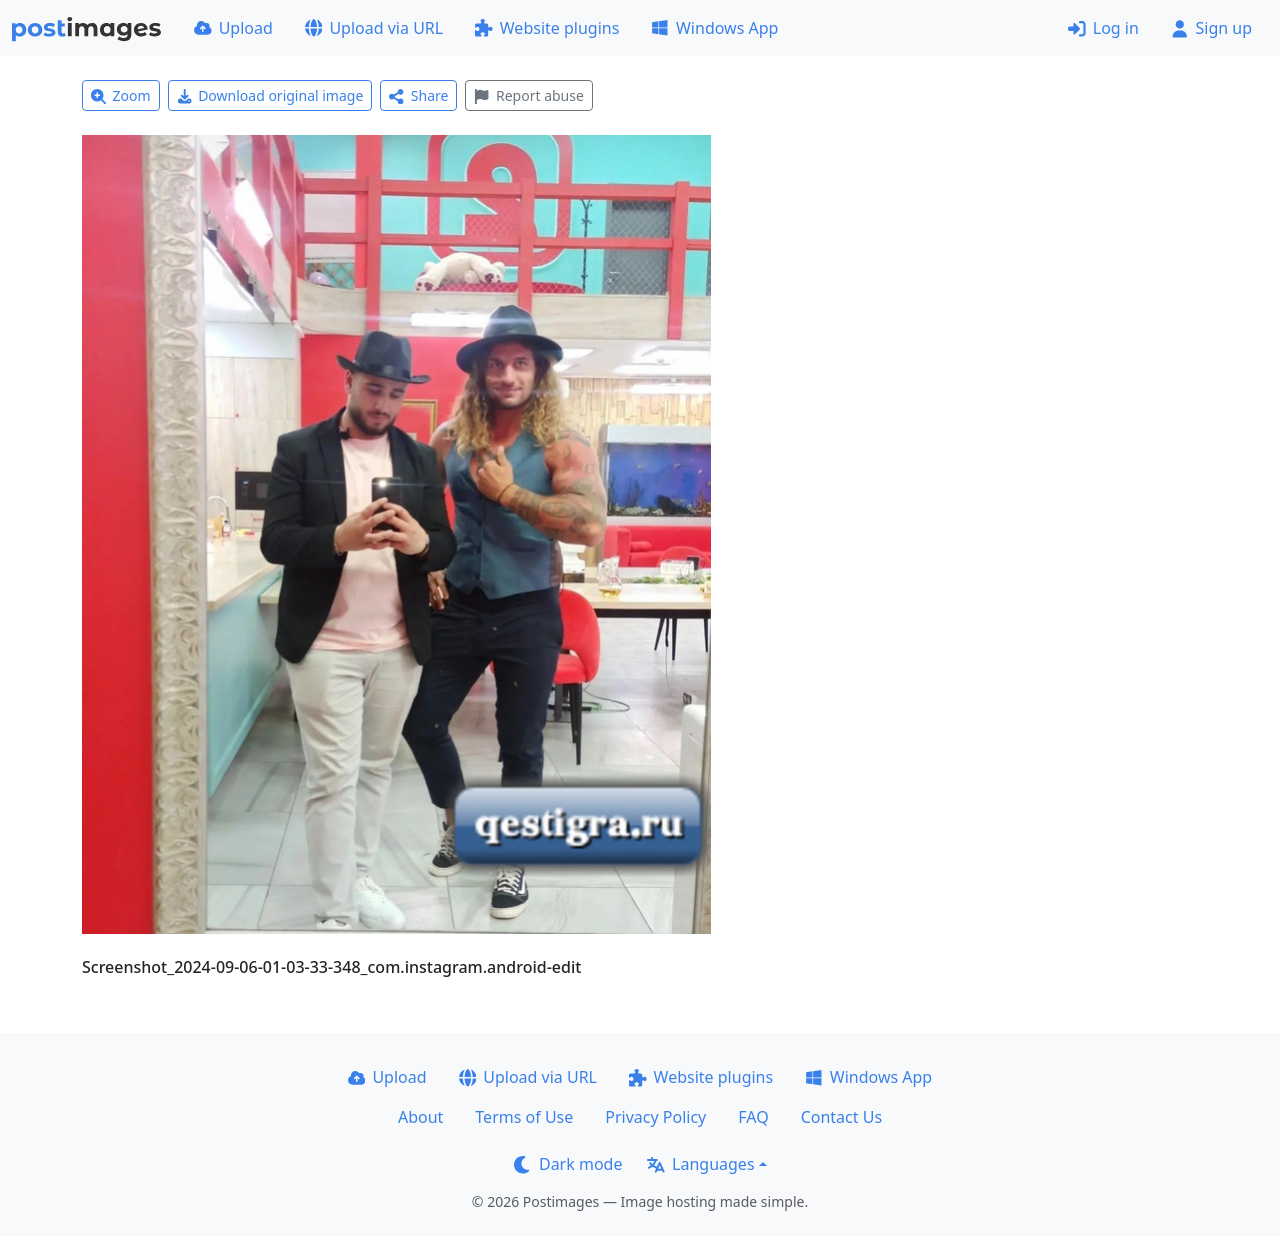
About (420, 1117)
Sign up (1211, 28)
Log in (1103, 28)
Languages (700, 1164)
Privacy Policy (655, 1117)
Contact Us (841, 1117)
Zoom (121, 95)
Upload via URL (374, 28)
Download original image (270, 95)
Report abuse (528, 95)
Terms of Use (524, 1117)
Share (418, 95)
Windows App (714, 28)
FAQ (753, 1117)
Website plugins (547, 28)
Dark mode (568, 1164)
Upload (233, 28)
